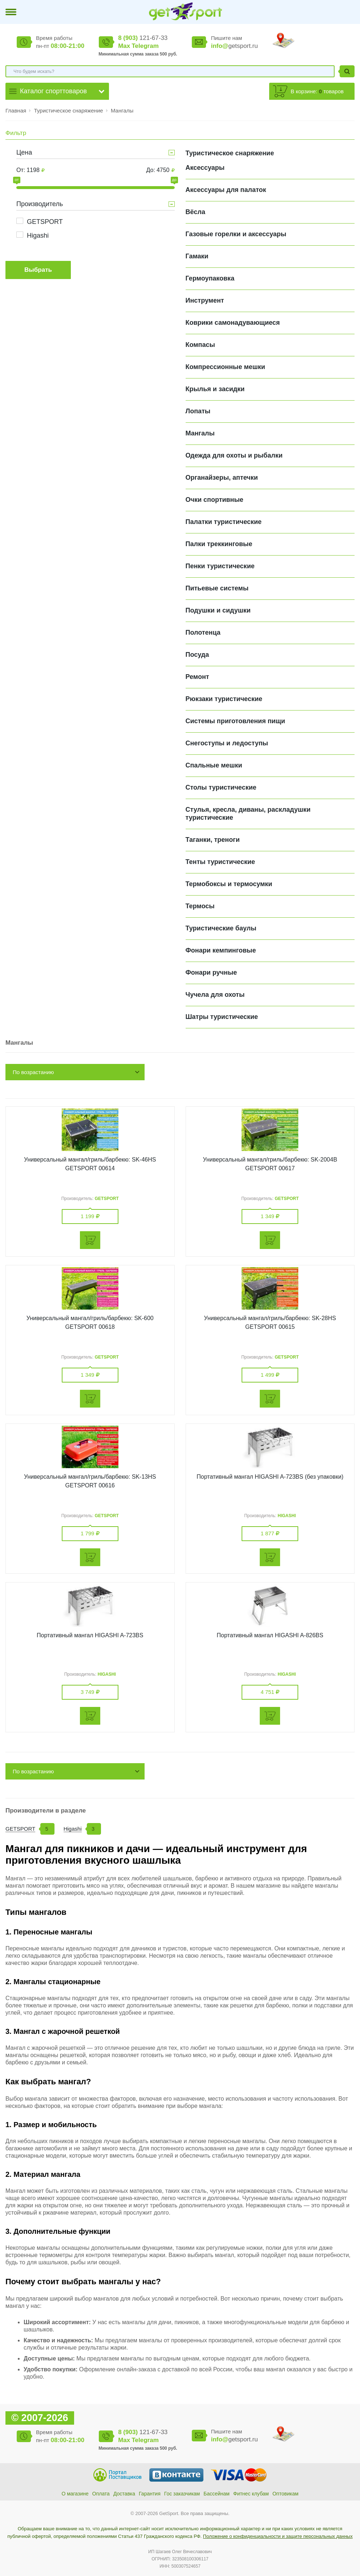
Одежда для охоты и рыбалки (234, 455)
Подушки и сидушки (218, 610)
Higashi (38, 235)
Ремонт (197, 676)
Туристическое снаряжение (69, 110)
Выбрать (38, 269)
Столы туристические (221, 787)
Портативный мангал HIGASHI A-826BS (270, 1635)
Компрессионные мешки (225, 366)
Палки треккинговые (219, 544)
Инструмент (205, 300)
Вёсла (195, 212)
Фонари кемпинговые (221, 950)
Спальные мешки (214, 765)
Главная (15, 110)
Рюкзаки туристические (224, 699)
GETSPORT (45, 221)
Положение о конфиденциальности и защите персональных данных (278, 2536)
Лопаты (198, 411)
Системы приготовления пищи (235, 721)
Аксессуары (205, 167)
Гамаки (197, 256)
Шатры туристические (222, 1016)
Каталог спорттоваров (53, 91)
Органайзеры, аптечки (222, 477)
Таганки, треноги (213, 839)
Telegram (145, 45)
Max (124, 45)
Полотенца (203, 632)
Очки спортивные (214, 499)
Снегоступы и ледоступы (227, 743)
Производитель (39, 204)
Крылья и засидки (215, 389)
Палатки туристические (224, 521)
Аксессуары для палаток (226, 189)
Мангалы (122, 110)
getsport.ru (234, 45)
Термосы (200, 906)
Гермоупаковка (210, 278)
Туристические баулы (221, 928)
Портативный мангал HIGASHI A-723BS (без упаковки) (270, 1477)
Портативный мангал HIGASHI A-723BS (90, 1635)
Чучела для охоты (215, 994)
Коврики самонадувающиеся (233, 322)
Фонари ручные (211, 972)
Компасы (200, 344)
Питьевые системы (217, 588)
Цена (24, 152)
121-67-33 (142, 37)
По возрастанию (33, 1072)
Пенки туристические (220, 566)
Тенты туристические (220, 861)
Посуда (197, 654)
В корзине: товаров (317, 91)
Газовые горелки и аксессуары (236, 234)
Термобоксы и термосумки (229, 884)
